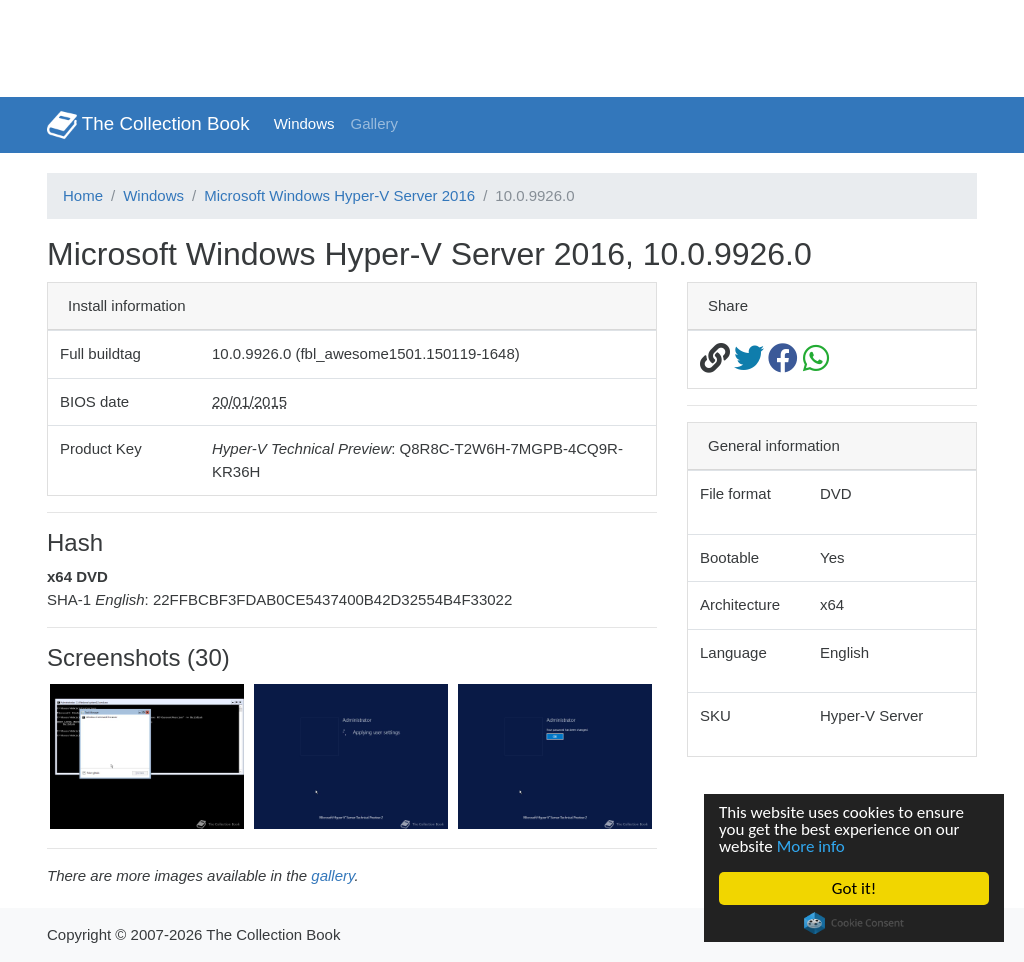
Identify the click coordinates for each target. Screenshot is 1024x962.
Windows (304, 123)
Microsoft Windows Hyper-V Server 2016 (339, 195)
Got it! (854, 888)
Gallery (375, 123)
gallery (332, 875)
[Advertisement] (364, 45)
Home (83, 195)
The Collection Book (148, 125)
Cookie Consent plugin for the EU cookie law (854, 923)
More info (811, 846)
